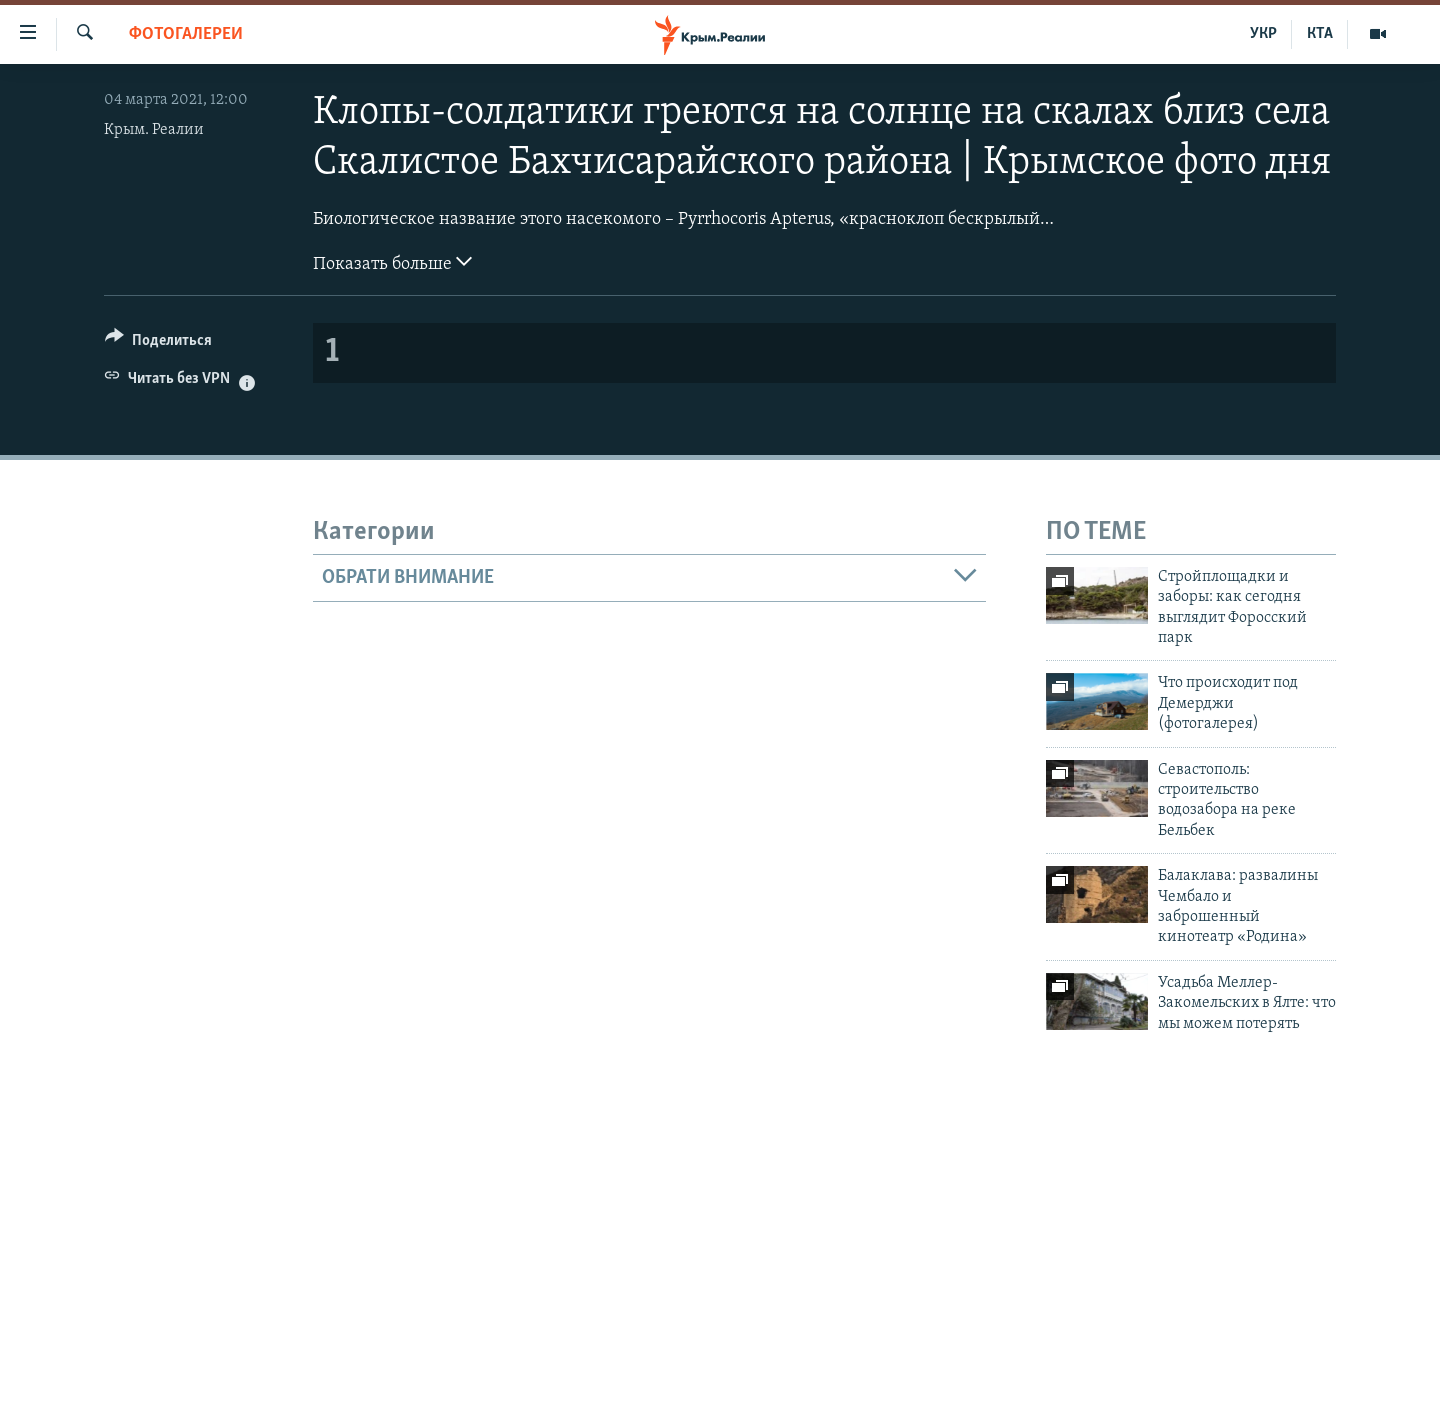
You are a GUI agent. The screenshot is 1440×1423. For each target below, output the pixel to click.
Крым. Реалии (154, 130)
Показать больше (392, 262)
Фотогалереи (186, 34)
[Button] (158, 343)
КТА (1320, 34)
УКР (1263, 34)
